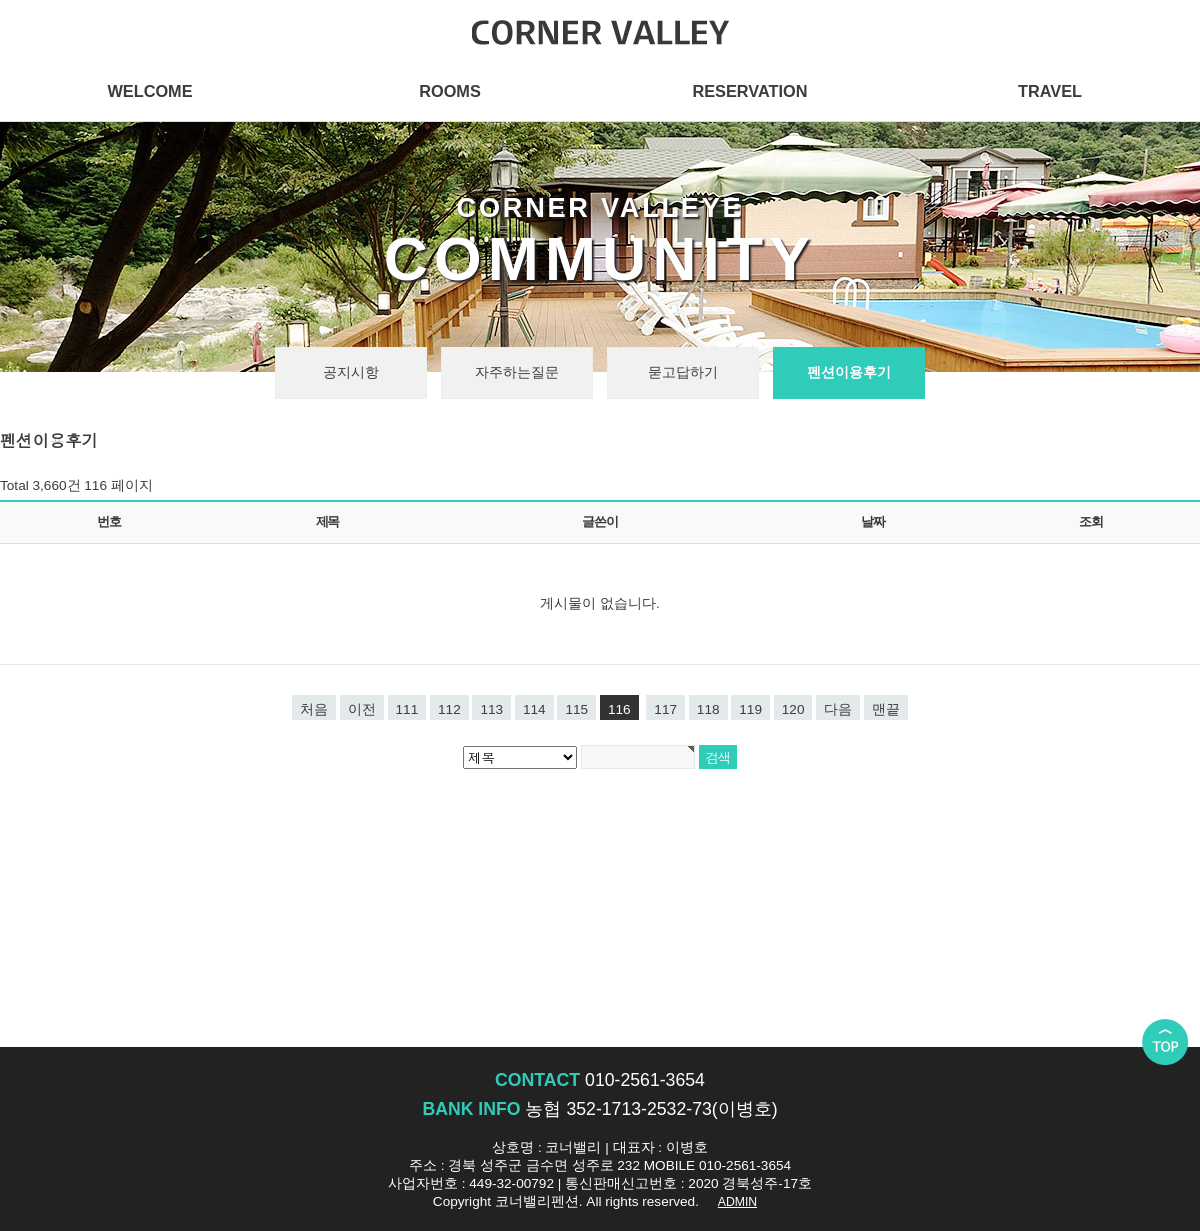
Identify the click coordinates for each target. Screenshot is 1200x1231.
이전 (362, 709)
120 (793, 709)
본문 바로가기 (0, 0)
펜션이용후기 (849, 372)
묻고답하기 (683, 372)
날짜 (872, 521)
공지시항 (351, 372)
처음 (314, 709)
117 (665, 709)
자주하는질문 (517, 372)
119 (750, 709)
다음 (838, 709)
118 (708, 709)
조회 (1090, 521)
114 (534, 709)
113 (491, 709)
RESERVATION (749, 91)
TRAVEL (1050, 91)
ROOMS (450, 91)
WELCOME (149, 91)
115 (576, 709)
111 (407, 709)
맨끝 (886, 709)
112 (449, 709)
